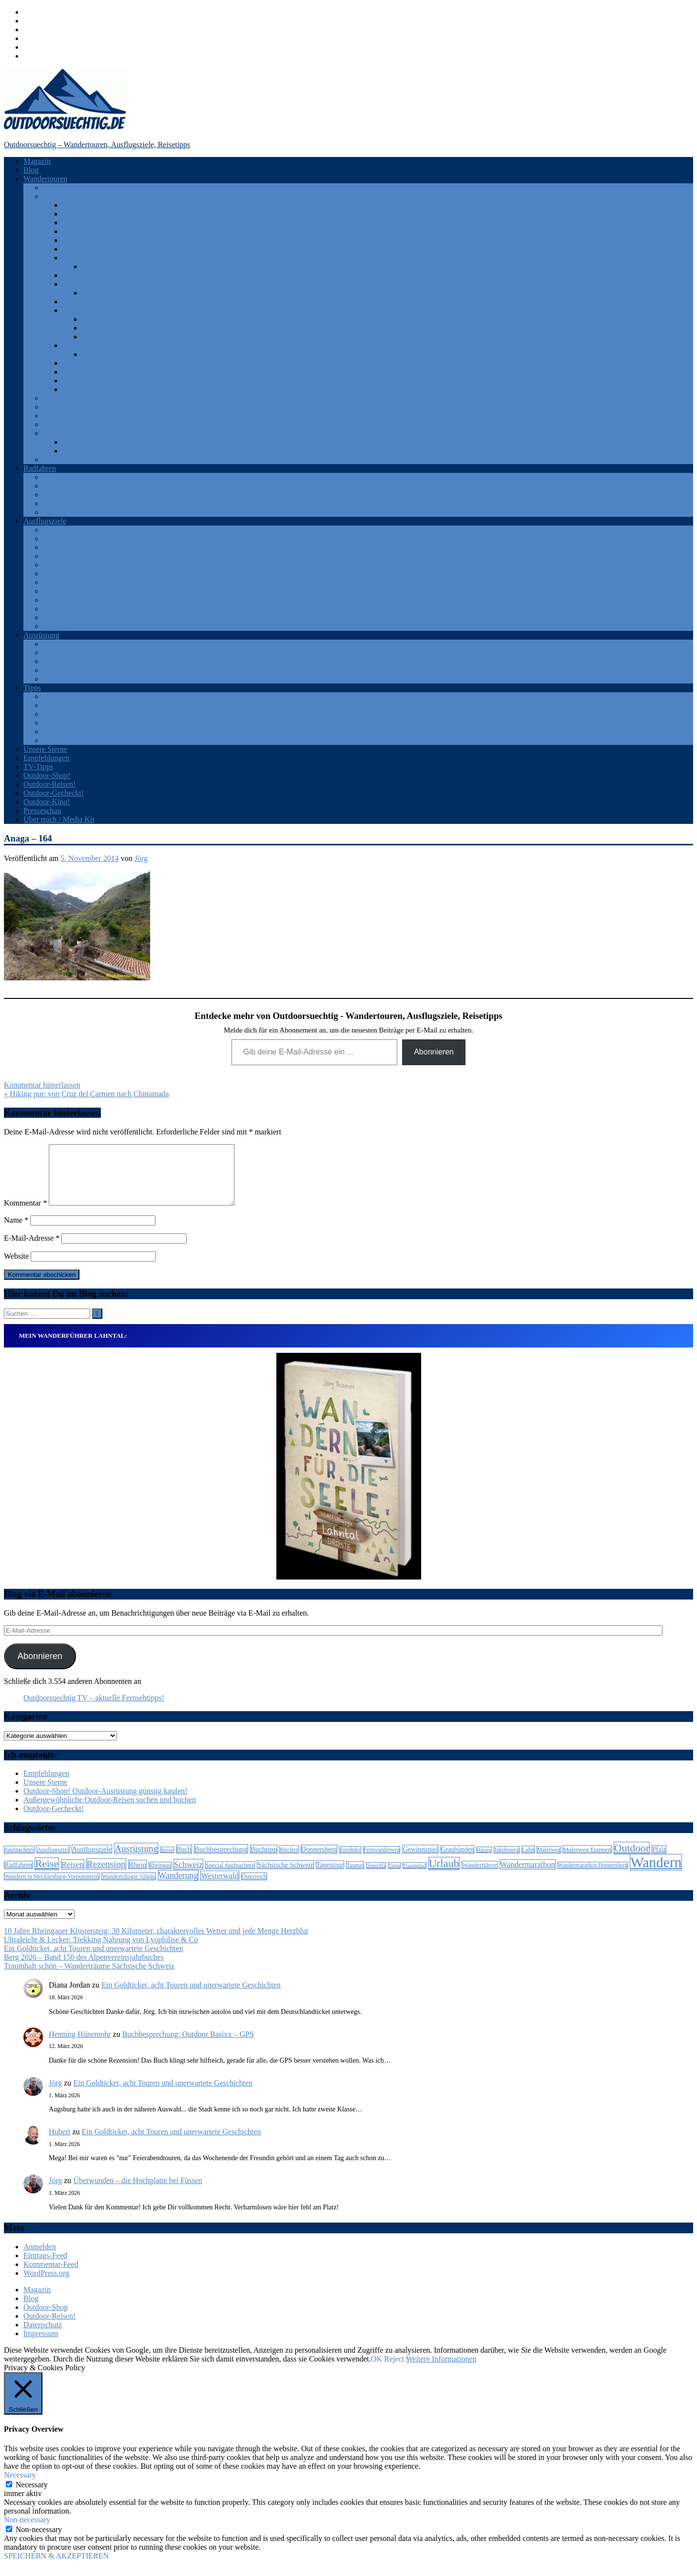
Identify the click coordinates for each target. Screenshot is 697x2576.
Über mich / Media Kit (59, 819)
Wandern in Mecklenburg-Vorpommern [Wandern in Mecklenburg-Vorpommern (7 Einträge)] (51, 1888)
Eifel (69, 214)
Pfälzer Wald (102, 293)
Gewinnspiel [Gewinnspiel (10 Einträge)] (420, 1861)
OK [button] (376, 2370)
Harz (69, 249)
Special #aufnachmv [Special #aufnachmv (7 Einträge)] (230, 1876)
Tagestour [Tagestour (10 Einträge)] (330, 1876)
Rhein (52, 565)
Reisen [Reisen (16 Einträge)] (72, 1876)
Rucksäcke (60, 670)
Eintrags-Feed (45, 2267)
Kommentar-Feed (50, 2276)
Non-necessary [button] (27, 2531)
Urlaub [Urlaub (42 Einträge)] (444, 1875)
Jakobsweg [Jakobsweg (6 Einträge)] (506, 1861)
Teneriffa (76, 442)
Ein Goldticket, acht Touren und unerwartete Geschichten (93, 1960)
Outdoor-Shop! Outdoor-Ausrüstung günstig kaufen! (105, 1802)
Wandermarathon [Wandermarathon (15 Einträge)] (527, 1876)
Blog (31, 170)
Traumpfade (101, 328)
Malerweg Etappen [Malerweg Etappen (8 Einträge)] (587, 1861)
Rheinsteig (98, 319)
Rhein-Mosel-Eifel (91, 310)
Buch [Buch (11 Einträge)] (184, 1861)
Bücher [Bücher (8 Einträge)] (289, 1861)
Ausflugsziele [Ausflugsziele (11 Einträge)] (92, 1861)
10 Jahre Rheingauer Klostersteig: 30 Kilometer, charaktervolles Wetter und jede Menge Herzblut (156, 1942)
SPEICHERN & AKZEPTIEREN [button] (56, 2567)
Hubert (59, 2143)
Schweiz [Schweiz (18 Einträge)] (188, 1876)
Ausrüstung (41, 635)
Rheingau (77, 301)
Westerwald (80, 380)
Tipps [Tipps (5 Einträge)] (394, 1877)
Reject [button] (394, 2370)
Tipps (32, 687)
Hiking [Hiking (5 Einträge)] (484, 1861)
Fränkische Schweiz (93, 231)
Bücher (54, 696)
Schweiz (56, 424)
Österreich (59, 407)
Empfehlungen (46, 758)
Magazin (37, 161)
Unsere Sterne (45, 749)
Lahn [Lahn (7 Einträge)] (528, 1861)
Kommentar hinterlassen (42, 1085)
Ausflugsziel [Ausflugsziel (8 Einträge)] (53, 1861)
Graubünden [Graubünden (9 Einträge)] (457, 1861)
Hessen (73, 258)
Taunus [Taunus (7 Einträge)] (355, 1876)
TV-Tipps (38, 766)
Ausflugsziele (44, 521)
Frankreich (60, 486)
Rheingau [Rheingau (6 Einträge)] (160, 1877)
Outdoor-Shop (45, 2319)
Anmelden (39, 2258)
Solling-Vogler (85, 389)
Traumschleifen (106, 336)
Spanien (55, 433)
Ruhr (50, 573)
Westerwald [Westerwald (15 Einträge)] (219, 1887)
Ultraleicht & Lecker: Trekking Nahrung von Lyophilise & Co (101, 1951)
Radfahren (39, 468)
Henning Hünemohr (80, 2046)
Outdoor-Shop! (47, 775)
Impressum (40, 2345)
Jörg (141, 858)
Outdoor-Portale (68, 714)
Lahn (90, 266)
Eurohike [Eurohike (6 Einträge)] (350, 1861)
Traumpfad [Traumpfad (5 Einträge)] (414, 1877)
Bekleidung (61, 652)
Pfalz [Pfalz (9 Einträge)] (659, 1861)
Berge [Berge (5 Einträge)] (167, 1861)
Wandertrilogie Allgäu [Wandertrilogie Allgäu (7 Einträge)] (128, 1888)
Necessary (32, 2496)
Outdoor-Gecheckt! (53, 793)
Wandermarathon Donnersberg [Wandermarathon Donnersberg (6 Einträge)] (593, 1877)
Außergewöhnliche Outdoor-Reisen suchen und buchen (109, 1811)
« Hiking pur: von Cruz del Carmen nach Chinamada (86, 1094)
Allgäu (73, 205)
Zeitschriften (63, 740)
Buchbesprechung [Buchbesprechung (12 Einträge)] (221, 1860)
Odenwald (59, 556)
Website (16, 1268)
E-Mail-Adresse (31, 1250)
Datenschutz (42, 2336)
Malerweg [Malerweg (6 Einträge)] (548, 1861)
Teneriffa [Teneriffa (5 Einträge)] (376, 1877)
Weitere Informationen (441, 2370)
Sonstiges (58, 679)
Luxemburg (61, 398)
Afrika (53, 187)
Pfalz (70, 284)
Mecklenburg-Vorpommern (104, 275)
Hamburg (77, 240)
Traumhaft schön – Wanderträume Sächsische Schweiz (89, 1977)
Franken (75, 222)
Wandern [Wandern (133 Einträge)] (655, 1874)
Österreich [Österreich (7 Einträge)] (254, 1888)
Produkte (57, 723)
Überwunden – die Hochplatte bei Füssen (137, 2192)
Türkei (53, 459)
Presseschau (42, 810)
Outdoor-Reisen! (49, 784)
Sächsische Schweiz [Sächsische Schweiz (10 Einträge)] (285, 1876)
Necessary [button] (20, 2486)
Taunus (73, 372)
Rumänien (59, 415)
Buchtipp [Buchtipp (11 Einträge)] (264, 1861)
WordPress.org (46, 2285)
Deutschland (62, 196)
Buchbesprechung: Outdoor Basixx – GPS (188, 2046)
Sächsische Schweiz (93, 363)
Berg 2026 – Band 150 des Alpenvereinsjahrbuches (84, 1969)
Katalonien (79, 451)
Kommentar (25, 1214)
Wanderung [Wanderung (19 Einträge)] (178, 1887)
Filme (52, 705)
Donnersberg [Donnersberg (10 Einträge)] (319, 1861)
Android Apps (65, 644)
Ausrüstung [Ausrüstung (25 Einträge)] (136, 1860)
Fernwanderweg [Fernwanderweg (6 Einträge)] (382, 1861)
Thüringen (59, 609)
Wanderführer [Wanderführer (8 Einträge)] (479, 1876)
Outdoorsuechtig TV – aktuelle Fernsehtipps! (93, 1709)
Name (16, 1232)
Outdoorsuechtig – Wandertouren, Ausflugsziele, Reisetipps (97, 144)
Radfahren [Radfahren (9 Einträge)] (18, 1876)
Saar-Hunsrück (85, 345)
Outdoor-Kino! (46, 802)
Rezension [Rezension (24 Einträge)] (106, 1876)
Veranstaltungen (68, 731)
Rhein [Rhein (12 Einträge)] (137, 1876)
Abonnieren (434, 1052)
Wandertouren (45, 179)
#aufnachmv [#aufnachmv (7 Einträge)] (19, 1861)
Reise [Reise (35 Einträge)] (46, 1875)
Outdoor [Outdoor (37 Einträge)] (631, 1860)
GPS (50, 661)
